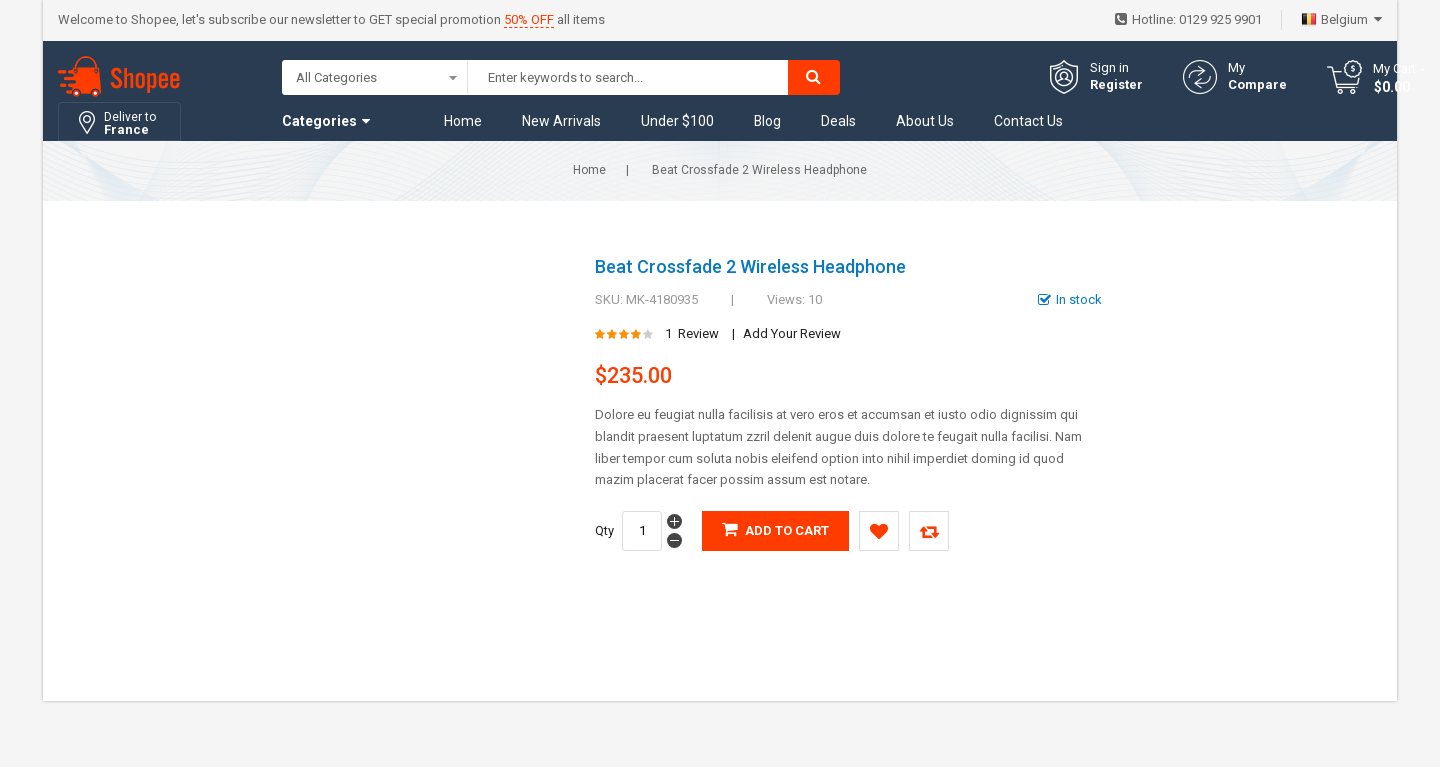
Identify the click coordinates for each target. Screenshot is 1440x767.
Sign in (1109, 67)
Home (589, 170)
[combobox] (628, 77)
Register (1116, 84)
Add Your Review (792, 333)
